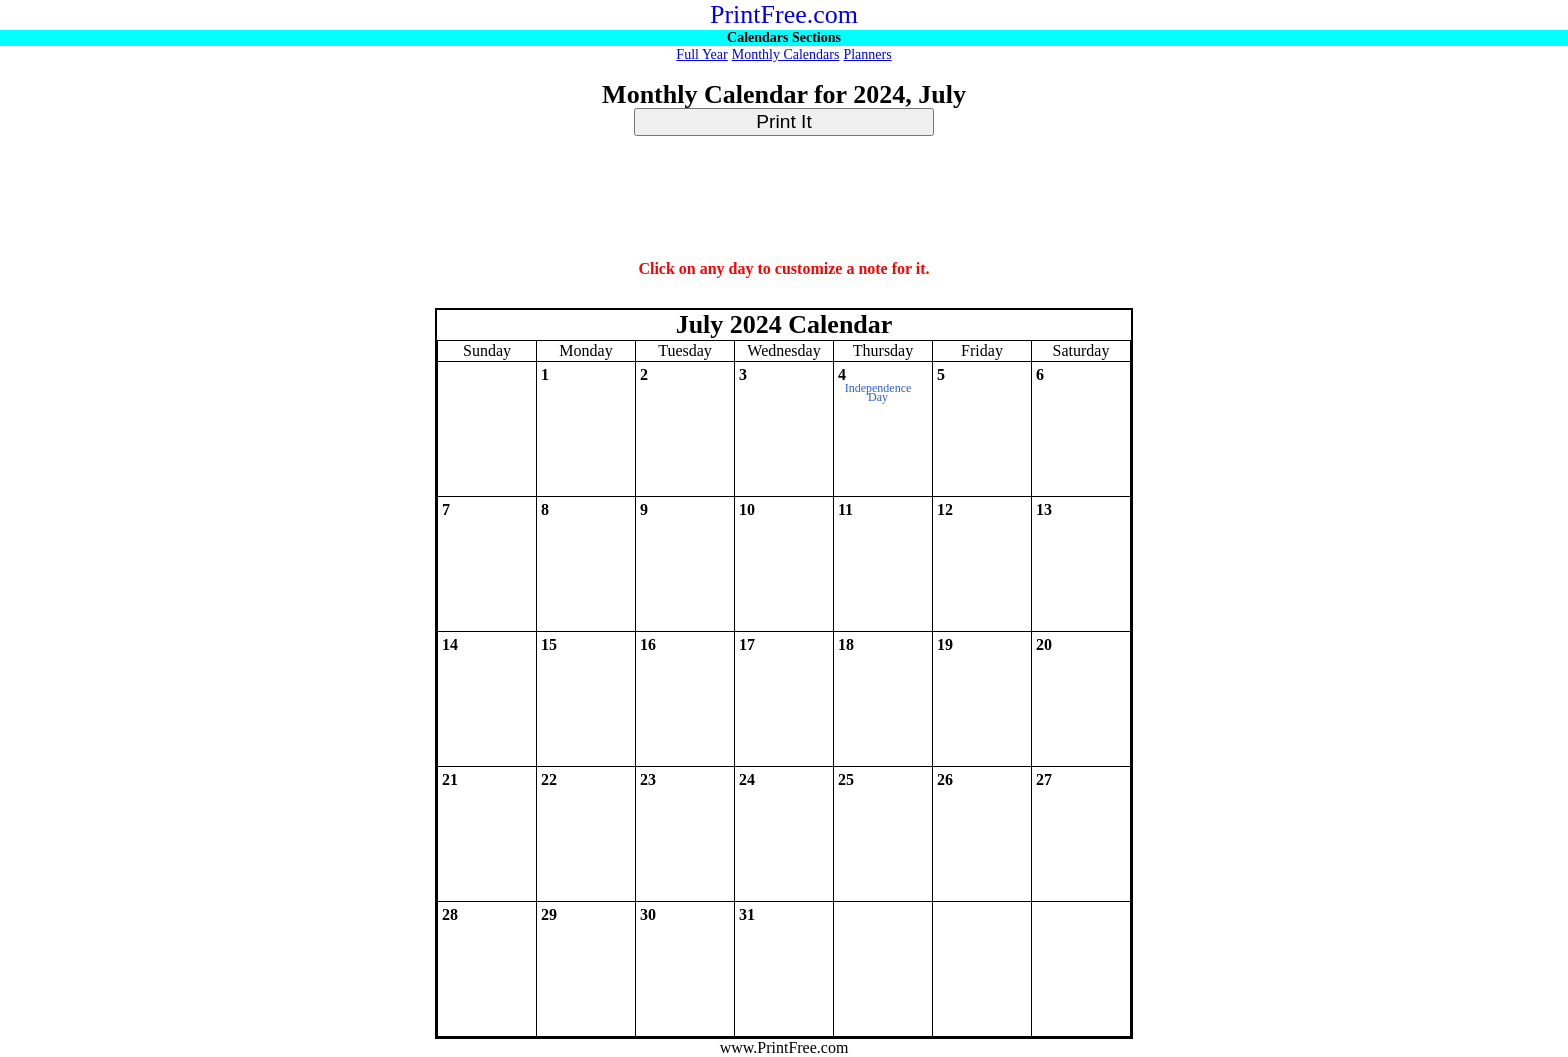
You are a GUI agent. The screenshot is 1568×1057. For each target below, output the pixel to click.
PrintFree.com (784, 14)
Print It (783, 121)
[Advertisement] (784, 199)
